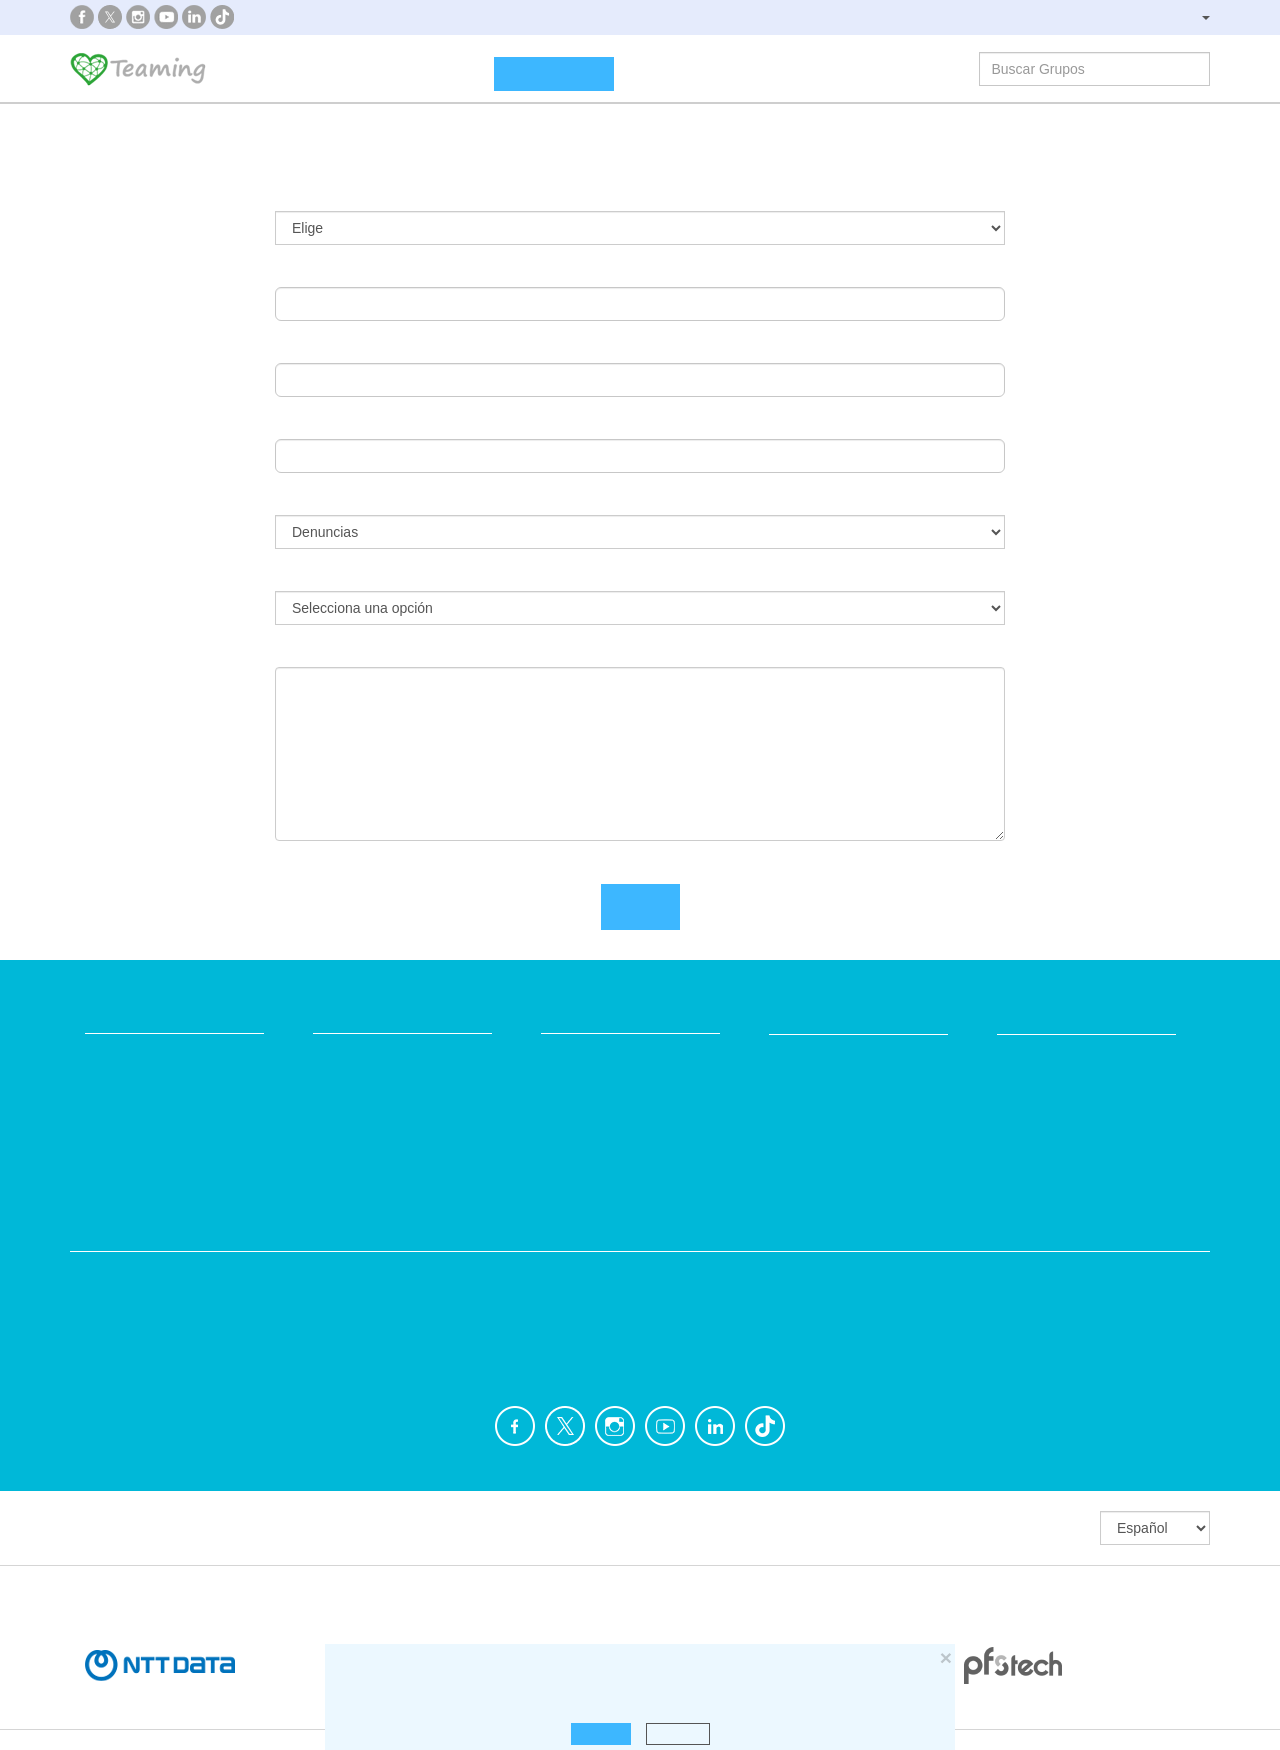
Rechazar (678, 1733)
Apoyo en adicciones (152, 1273)
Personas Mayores (1024, 1311)
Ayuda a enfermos (144, 1311)
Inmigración (708, 1349)
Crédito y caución (1053, 1094)
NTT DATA (1032, 1056)
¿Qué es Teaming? (319, 72)
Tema (298, 499)
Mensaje (309, 651)
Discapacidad (421, 1311)
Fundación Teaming (149, 1055)
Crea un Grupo (554, 73)
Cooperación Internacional (170, 1349)
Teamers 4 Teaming (834, 1117)
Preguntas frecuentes (610, 1055)
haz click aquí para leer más (837, 1683)
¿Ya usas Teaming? (351, 195)
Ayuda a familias (723, 1273)
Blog (100, 1131)
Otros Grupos (1007, 1349)
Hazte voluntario (822, 1155)
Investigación (1005, 1273)
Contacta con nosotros (616, 1131)
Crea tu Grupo (358, 1055)
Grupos (446, 72)
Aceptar (600, 1733)
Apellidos (312, 423)
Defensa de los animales (458, 1273)
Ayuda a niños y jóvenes (748, 1311)
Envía (640, 907)
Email (297, 271)
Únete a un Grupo (370, 1093)
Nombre (308, 347)
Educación (411, 1349)
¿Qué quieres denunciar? (373, 575)
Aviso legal (575, 1093)
